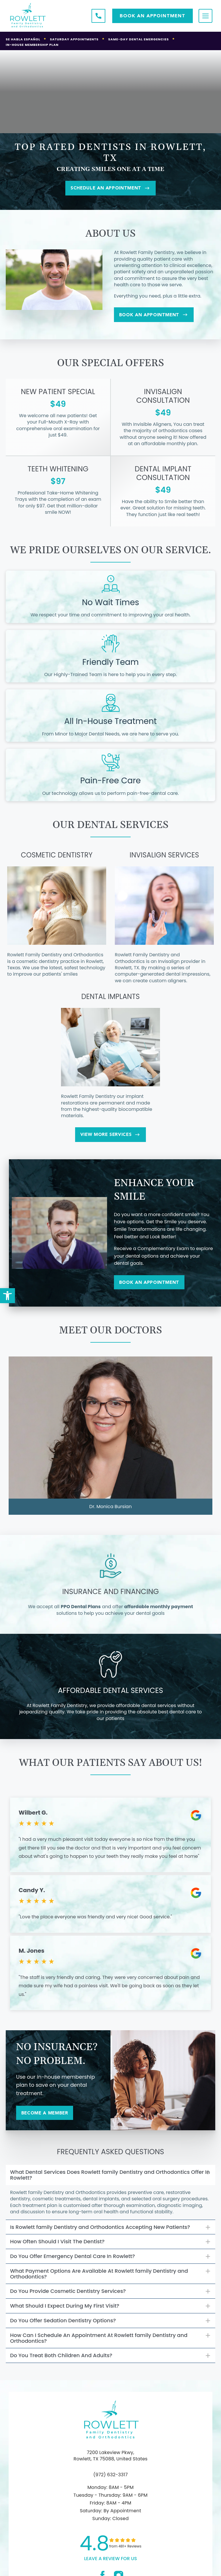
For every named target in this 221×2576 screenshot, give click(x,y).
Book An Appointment (158, 317)
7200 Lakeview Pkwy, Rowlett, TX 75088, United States (110, 2461)
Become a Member (49, 2119)
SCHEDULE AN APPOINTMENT (110, 189)
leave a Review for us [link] (110, 2565)
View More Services (110, 1138)
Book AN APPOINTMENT (152, 15)
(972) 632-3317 (110, 2481)
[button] (7, 1295)
